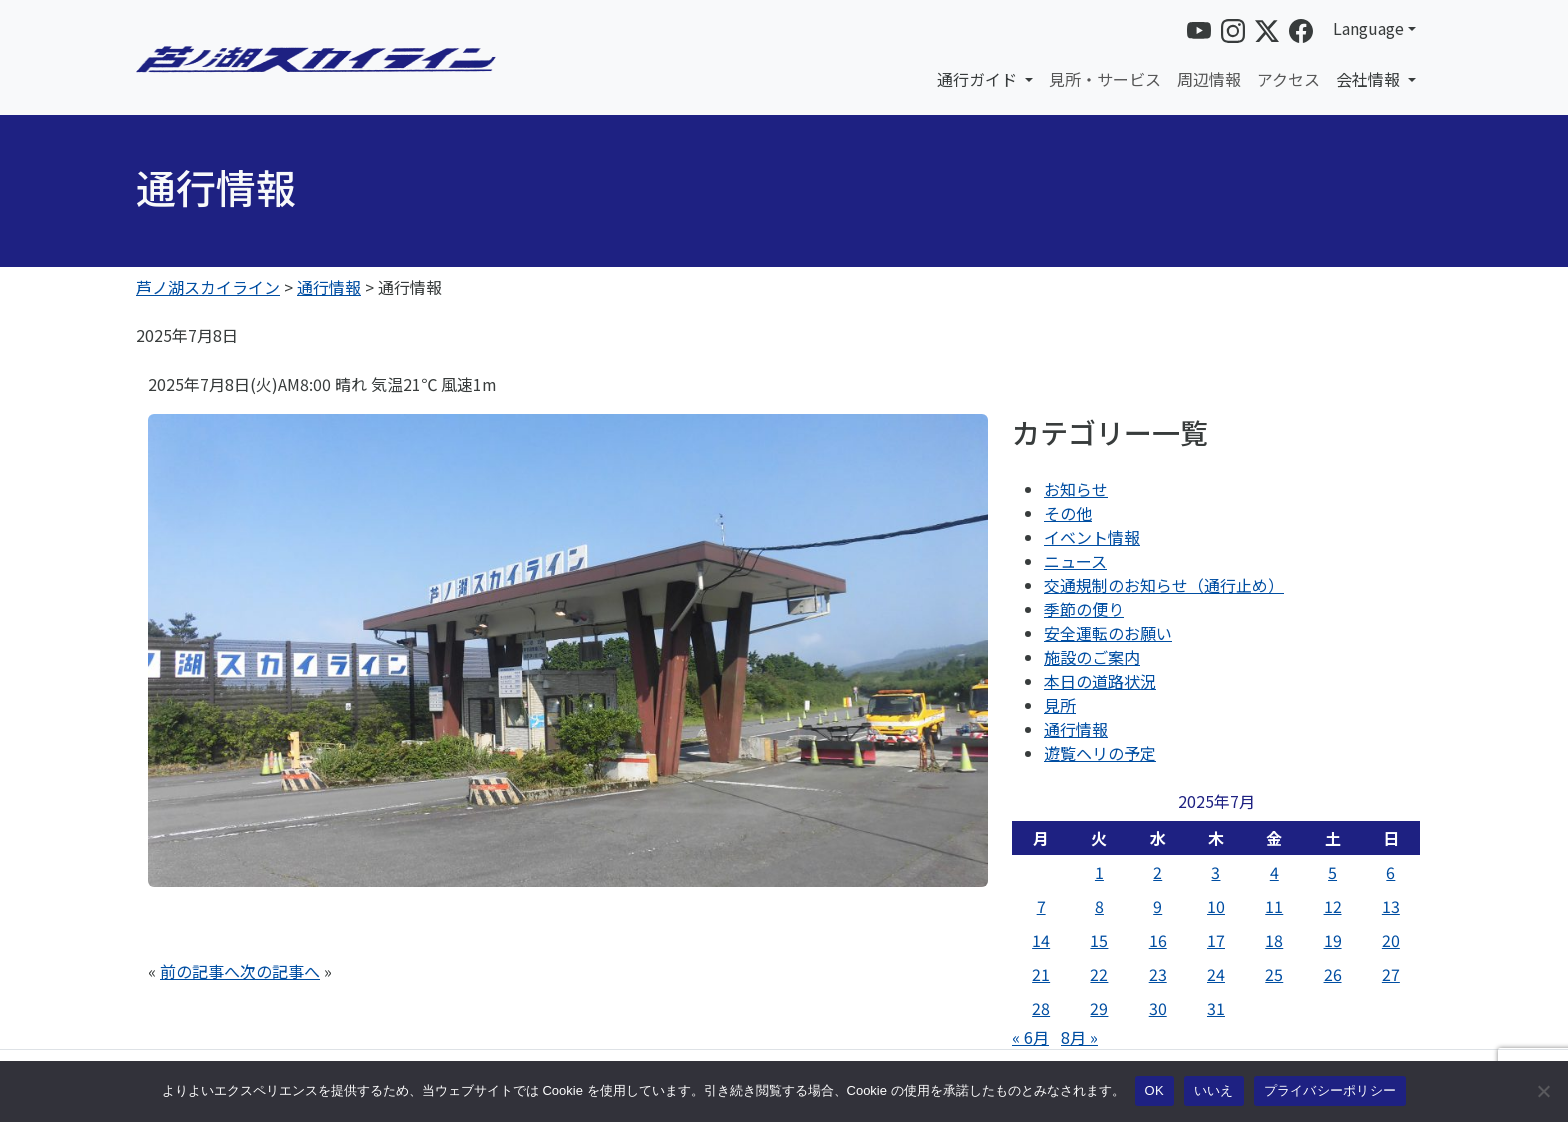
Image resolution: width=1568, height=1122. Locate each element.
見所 (1060, 705)
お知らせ (1076, 489)
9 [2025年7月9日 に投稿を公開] (1157, 906)
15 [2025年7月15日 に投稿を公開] (1099, 940)
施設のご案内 (1092, 657)
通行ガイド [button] (979, 79)
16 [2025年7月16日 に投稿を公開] (1158, 940)
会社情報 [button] (1370, 79)
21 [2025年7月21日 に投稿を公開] (1041, 974)
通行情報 (1076, 729)
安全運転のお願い (1108, 633)
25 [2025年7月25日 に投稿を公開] (1274, 974)
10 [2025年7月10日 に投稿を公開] (1216, 906)
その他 (1068, 513)
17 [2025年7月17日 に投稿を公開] (1216, 940)
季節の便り (1084, 609)
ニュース (1075, 561)
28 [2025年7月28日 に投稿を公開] (1041, 1008)
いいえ (1214, 1090)
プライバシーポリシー (1330, 1090)
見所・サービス (1105, 79)
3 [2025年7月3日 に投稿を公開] (1215, 872)
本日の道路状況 (1100, 681)
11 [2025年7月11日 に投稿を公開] (1274, 906)
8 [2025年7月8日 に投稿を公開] (1099, 906)
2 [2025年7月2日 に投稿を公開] (1157, 872)
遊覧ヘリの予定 (1100, 753)
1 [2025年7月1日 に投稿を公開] (1099, 872)
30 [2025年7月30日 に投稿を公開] (1158, 1008)
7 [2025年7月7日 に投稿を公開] (1041, 906)
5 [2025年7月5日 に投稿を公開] (1332, 872)
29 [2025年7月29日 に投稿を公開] (1099, 1008)
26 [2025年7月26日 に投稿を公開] (1333, 974)
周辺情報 (1209, 79)
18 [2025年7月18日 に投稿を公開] (1274, 940)
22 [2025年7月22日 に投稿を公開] (1099, 974)
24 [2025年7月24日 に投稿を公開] (1216, 974)
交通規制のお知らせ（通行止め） (1164, 585)
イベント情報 (1092, 537)
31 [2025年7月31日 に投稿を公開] (1216, 1008)
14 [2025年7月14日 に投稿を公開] (1041, 940)
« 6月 (1030, 1037)
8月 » (1079, 1037)
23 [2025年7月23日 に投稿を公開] (1158, 974)
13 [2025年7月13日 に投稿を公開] (1391, 906)
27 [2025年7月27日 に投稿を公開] (1391, 974)
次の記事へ (280, 971)
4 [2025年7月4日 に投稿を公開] (1274, 872)
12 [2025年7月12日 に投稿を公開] (1333, 906)
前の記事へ (200, 971)
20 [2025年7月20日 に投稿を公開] (1391, 940)
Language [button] (1368, 28)
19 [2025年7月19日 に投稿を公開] (1333, 940)
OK (1154, 1090)
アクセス (1288, 79)
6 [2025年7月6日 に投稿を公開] (1390, 872)
